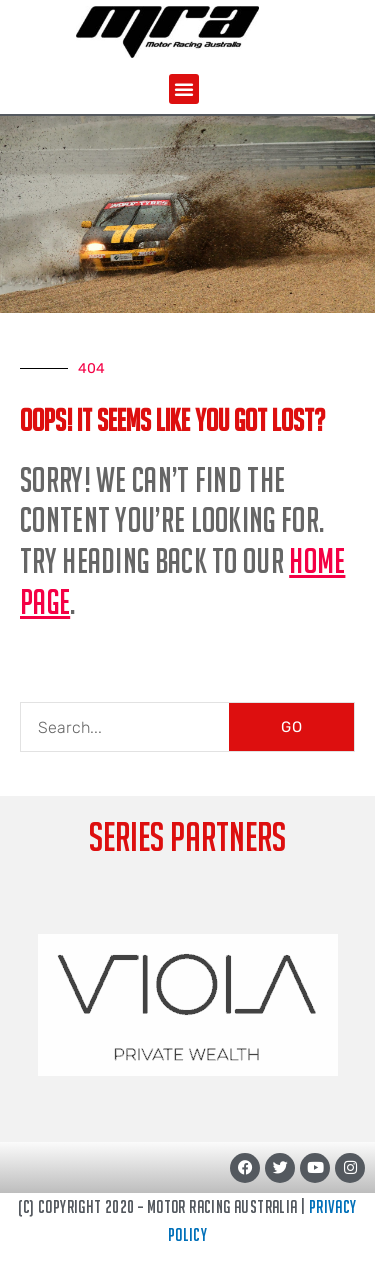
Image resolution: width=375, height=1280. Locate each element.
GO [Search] (292, 727)
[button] (184, 89)
